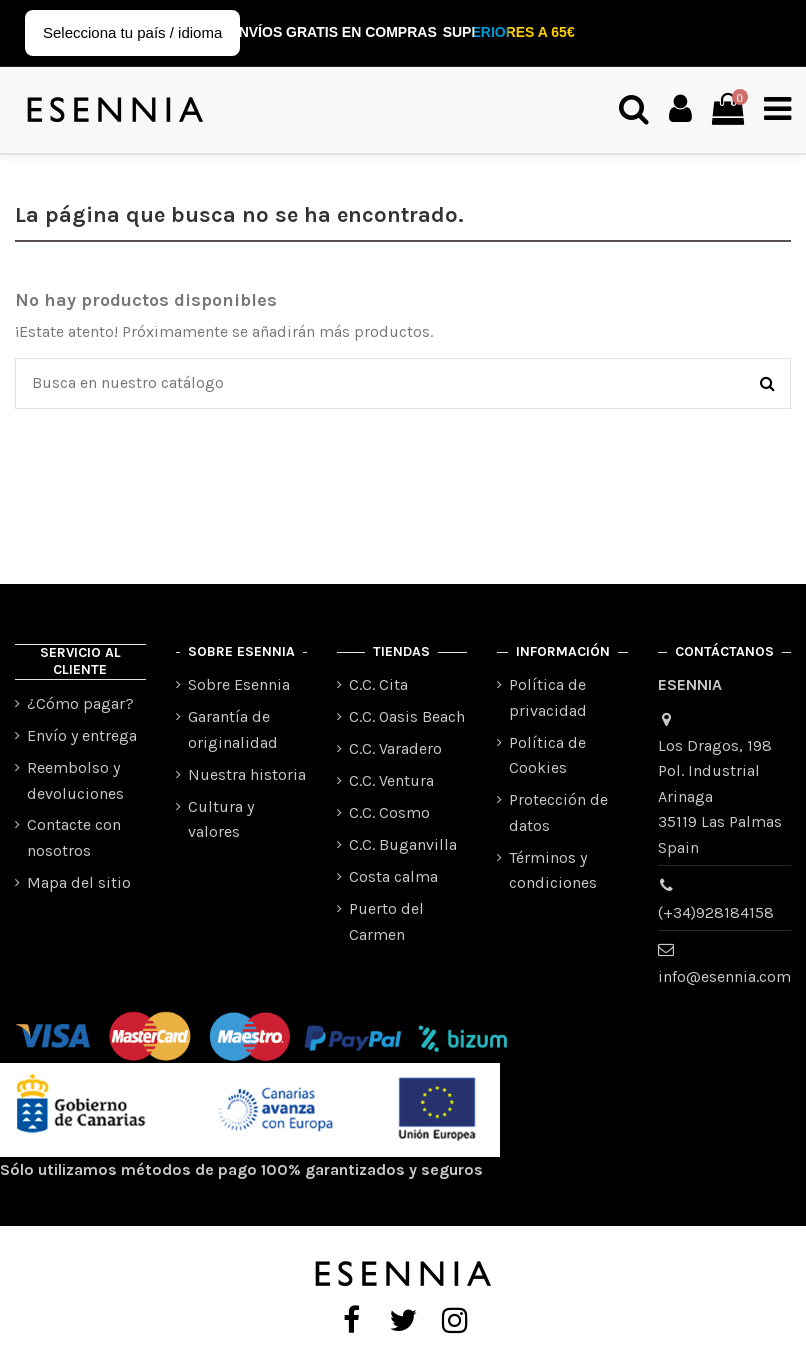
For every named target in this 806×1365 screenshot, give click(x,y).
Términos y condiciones (553, 870)
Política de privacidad (548, 697)
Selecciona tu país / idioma (132, 32)
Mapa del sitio (79, 882)
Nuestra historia (247, 774)
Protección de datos (558, 812)
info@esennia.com (724, 976)
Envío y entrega (82, 735)
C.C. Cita (378, 684)
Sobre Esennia (239, 684)
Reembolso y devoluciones (75, 780)
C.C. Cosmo (389, 812)
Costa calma (393, 876)
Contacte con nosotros (74, 837)
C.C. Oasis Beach (407, 716)
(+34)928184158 (716, 912)
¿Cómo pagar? (80, 703)
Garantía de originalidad (233, 729)
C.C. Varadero (395, 748)
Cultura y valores (221, 819)
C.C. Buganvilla (403, 844)
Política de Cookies (547, 755)
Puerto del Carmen (386, 921)
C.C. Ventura (391, 780)
